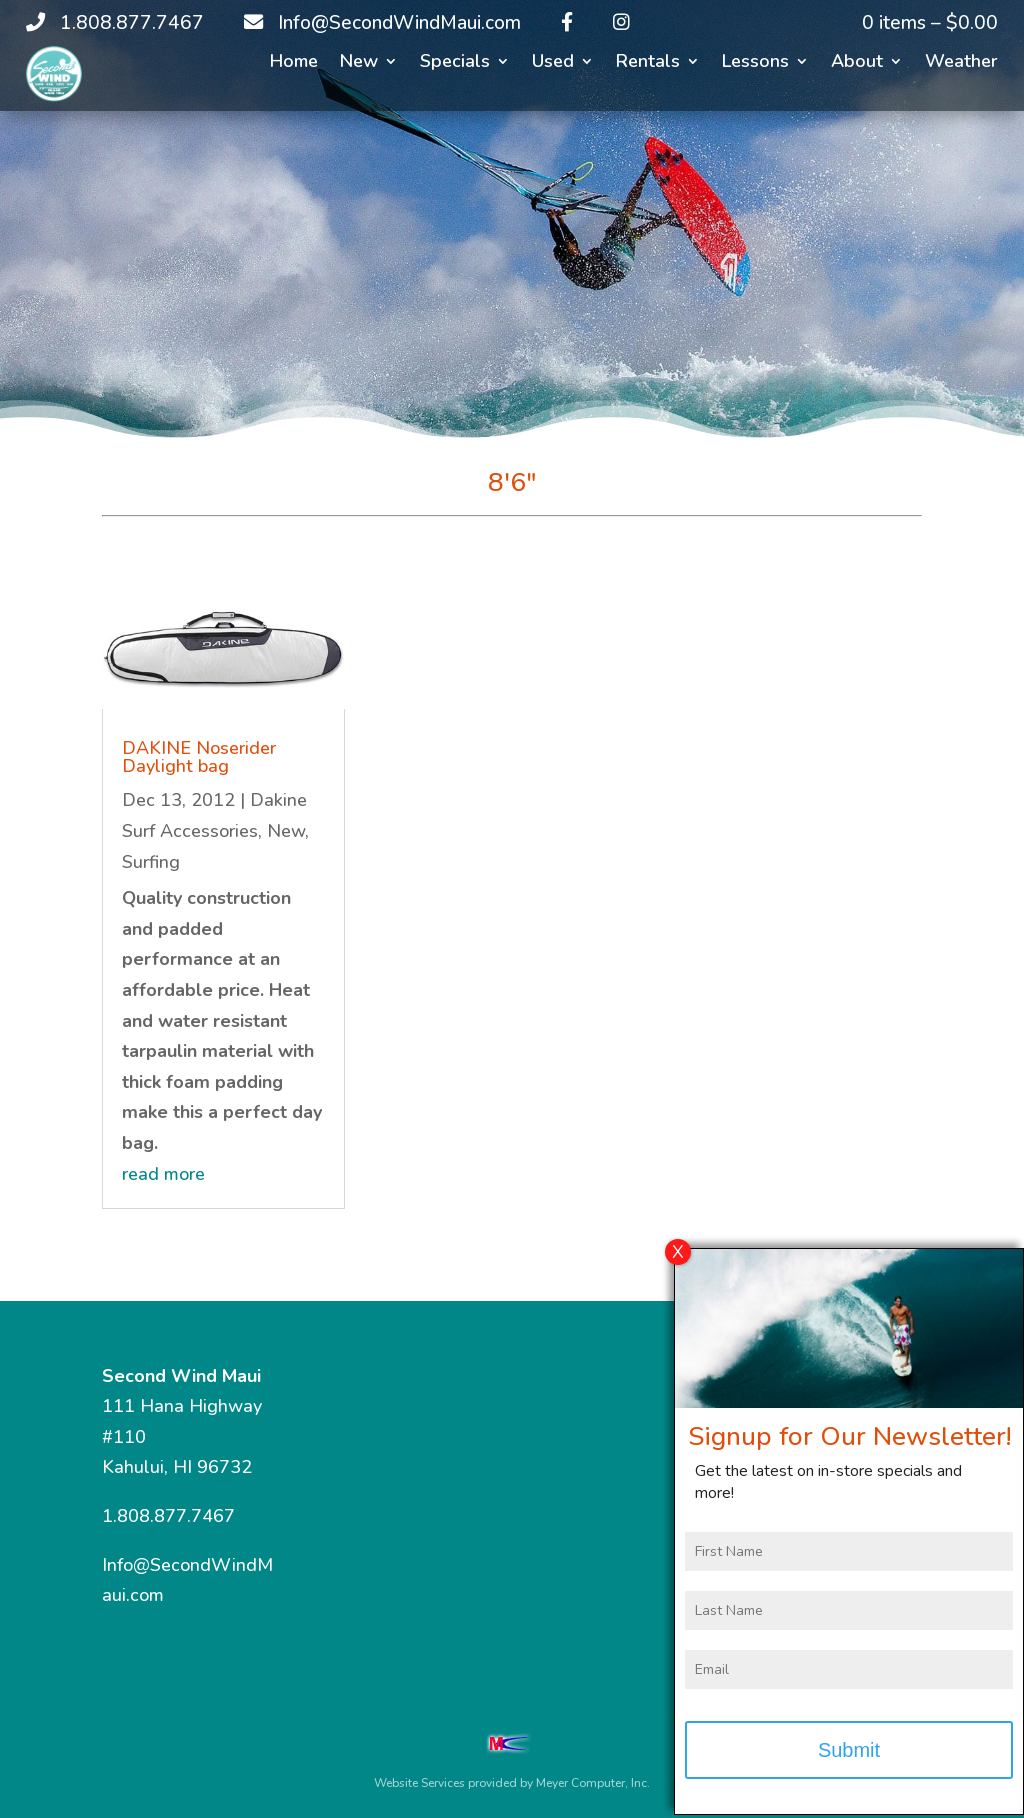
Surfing (151, 862)
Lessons (755, 63)
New (359, 63)
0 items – (930, 23)
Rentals (648, 63)
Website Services (419, 1783)
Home (294, 63)
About (857, 63)
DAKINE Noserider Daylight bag (199, 757)
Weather (961, 63)
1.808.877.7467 (168, 1516)
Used (553, 63)
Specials (455, 63)
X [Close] (678, 1264)
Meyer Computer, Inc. (593, 1783)
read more (163, 1174)
